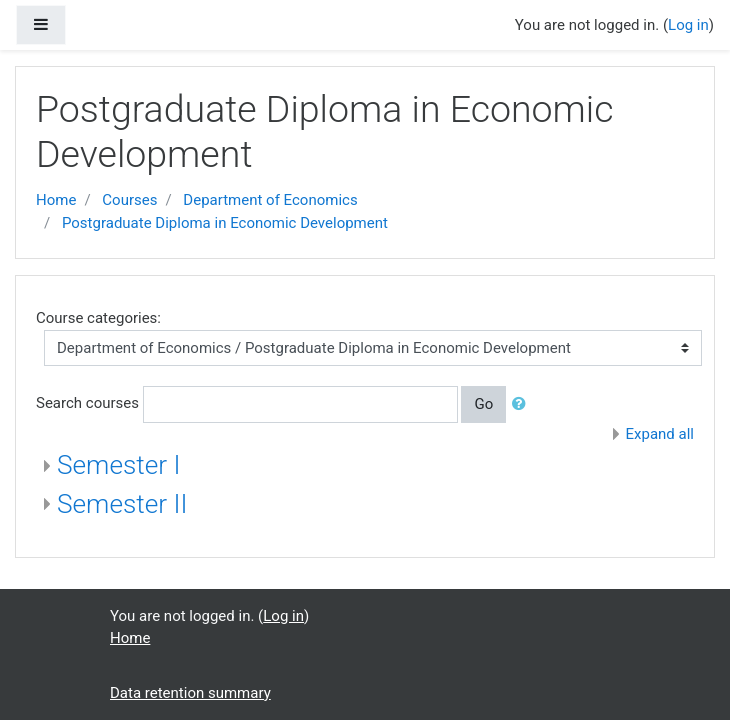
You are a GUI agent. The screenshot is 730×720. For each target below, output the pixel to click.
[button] (523, 404)
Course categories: (98, 318)
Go (483, 404)
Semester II (122, 504)
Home (56, 200)
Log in (688, 25)
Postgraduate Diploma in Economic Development (225, 223)
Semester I (119, 465)
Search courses (87, 403)
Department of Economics (270, 200)
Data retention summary (190, 693)
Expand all (660, 434)
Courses (129, 200)
